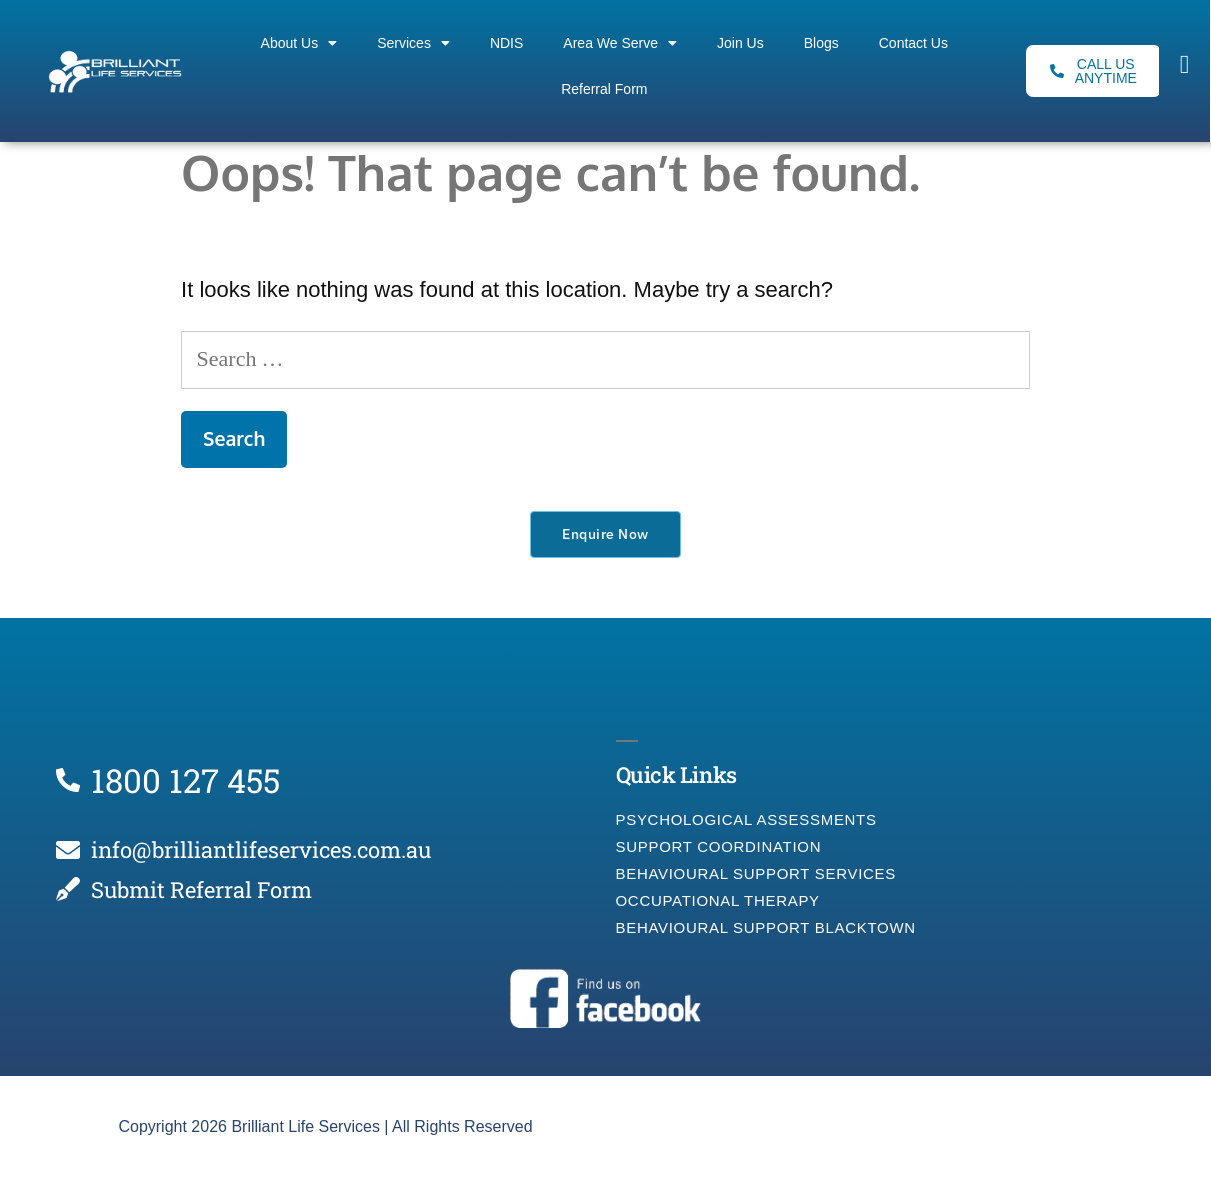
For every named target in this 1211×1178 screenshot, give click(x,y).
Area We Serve (620, 43)
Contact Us (913, 43)
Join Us (740, 43)
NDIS (506, 43)
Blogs (821, 43)
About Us (299, 43)
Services (413, 43)
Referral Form (604, 89)
